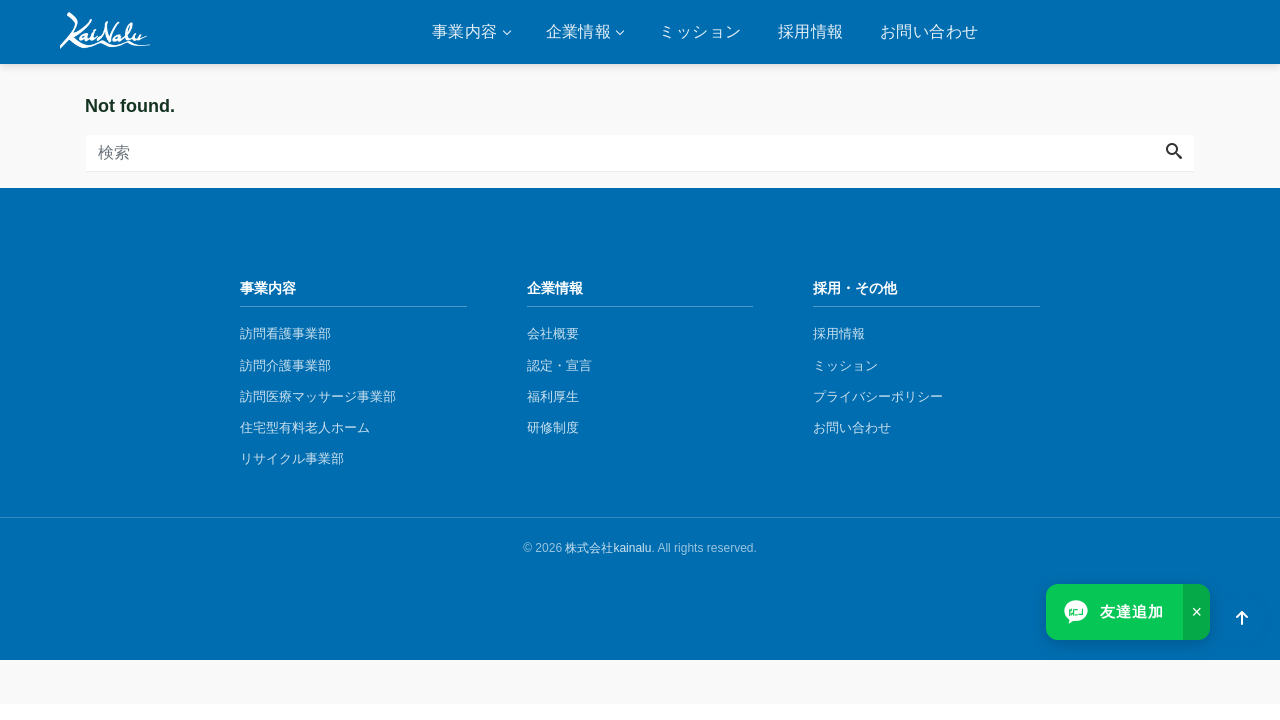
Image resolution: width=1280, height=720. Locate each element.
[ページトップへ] (1242, 618)
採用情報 (811, 31)
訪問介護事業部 (285, 365)
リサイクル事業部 (292, 458)
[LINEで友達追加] (1114, 612)
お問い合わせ (929, 31)
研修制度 (553, 427)
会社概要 (553, 333)
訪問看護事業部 (285, 333)
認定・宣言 (559, 365)
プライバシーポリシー (878, 396)
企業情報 (579, 31)
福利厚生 (553, 396)
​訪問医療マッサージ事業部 (318, 396)
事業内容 (465, 31)
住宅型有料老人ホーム (305, 427)
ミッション (700, 31)
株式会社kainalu (608, 548)
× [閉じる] (1196, 612)
